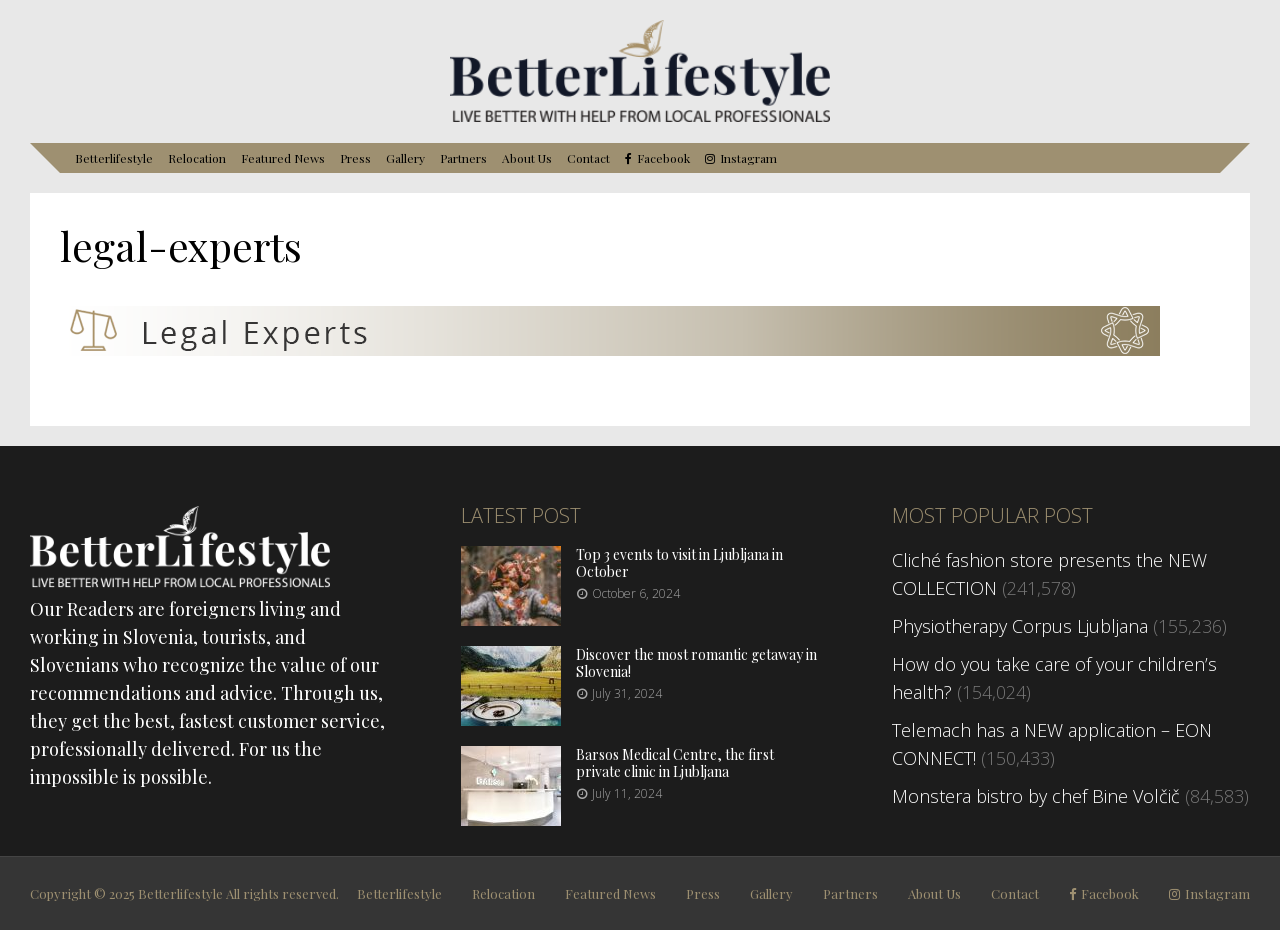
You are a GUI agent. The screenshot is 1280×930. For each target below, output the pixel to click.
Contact (588, 158)
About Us (527, 158)
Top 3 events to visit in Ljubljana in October (679, 563)
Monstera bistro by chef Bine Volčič (1036, 796)
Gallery (405, 158)
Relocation (197, 158)
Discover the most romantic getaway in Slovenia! (696, 663)
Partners (463, 158)
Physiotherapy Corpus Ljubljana (1020, 626)
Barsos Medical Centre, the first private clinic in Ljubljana (675, 763)
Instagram (748, 158)
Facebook (663, 158)
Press (355, 158)
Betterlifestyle (114, 158)
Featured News (283, 158)
